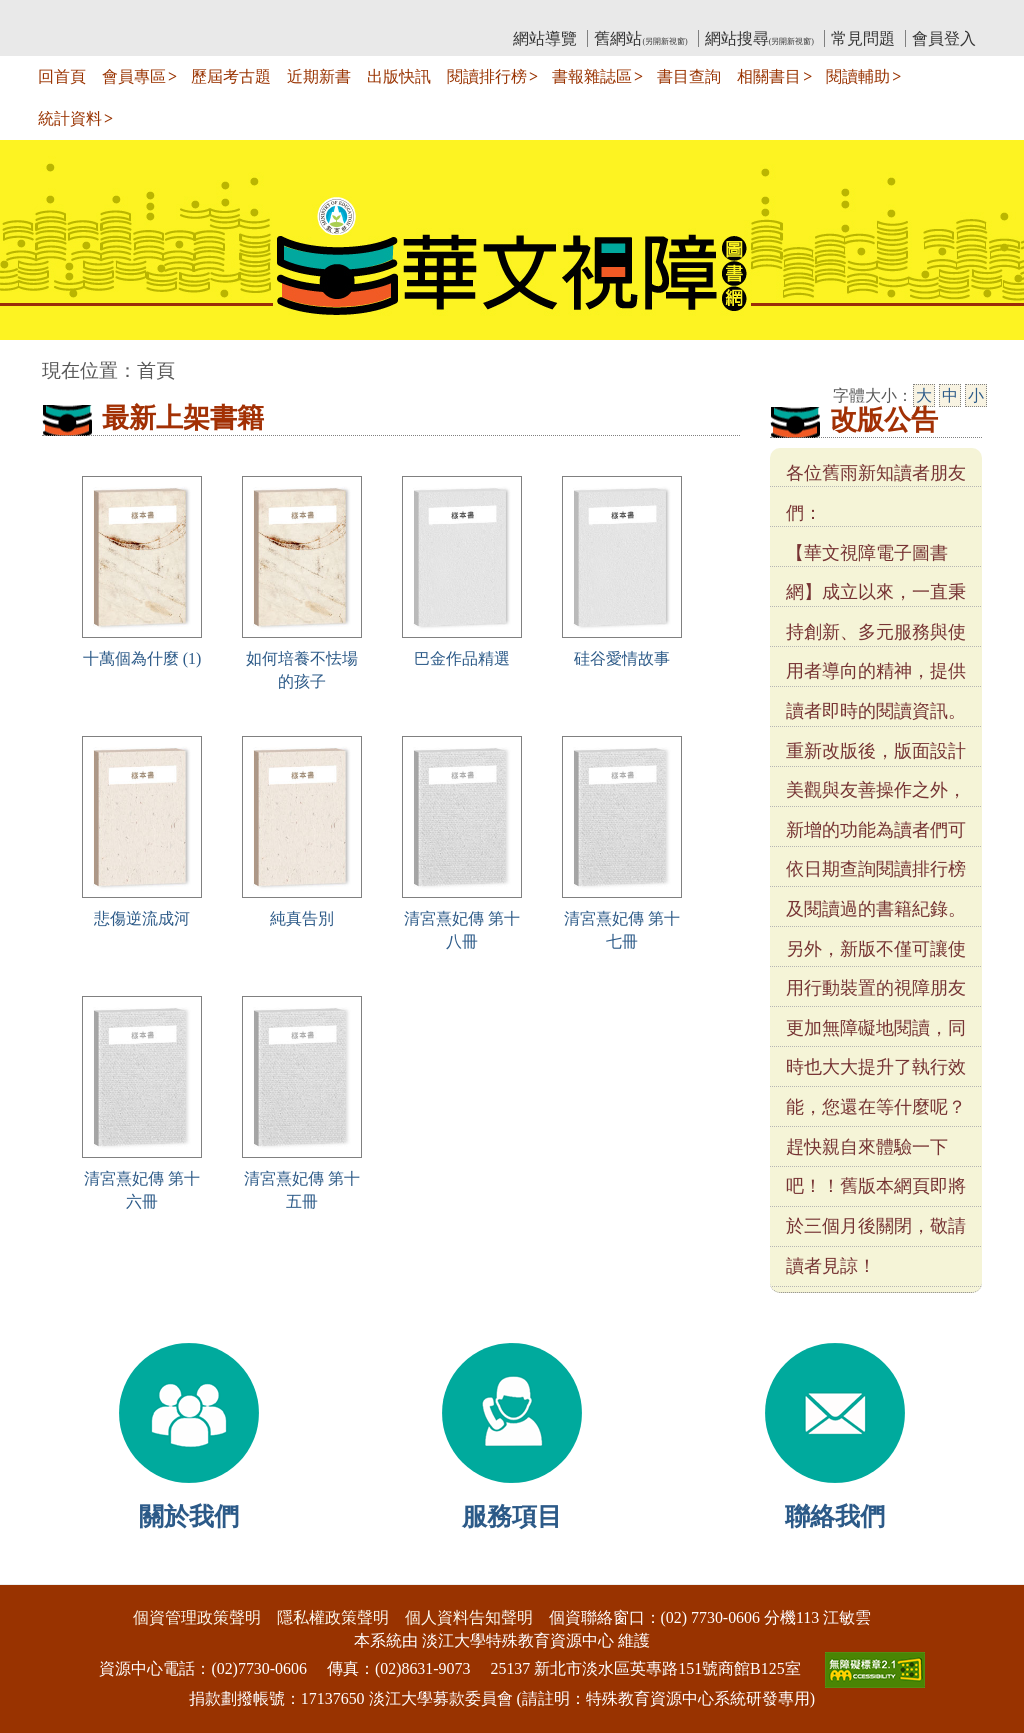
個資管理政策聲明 (197, 1617)
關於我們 (189, 1516)
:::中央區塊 (38, 360)
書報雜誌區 (592, 76)
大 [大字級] (924, 395)
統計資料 (70, 118)
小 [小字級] (976, 395)
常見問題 (863, 38)
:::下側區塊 (38, 1571)
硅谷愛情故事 (622, 658)
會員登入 (944, 38)
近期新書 (319, 76)
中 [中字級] (950, 395)
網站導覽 (545, 38)
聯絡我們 (835, 1516)
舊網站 (640, 38)
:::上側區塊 (80, 15)
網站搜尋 (759, 38)
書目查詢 (689, 76)
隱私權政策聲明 (333, 1617)
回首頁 (62, 76)
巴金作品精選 (462, 658)
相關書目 (769, 76)
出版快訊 (399, 76)
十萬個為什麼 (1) (142, 658)
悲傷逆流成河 (142, 918)
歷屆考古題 (231, 76)
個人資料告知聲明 (469, 1617)
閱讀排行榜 (487, 76)
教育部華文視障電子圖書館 (219, 15)
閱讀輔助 (858, 76)
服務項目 (512, 1516)
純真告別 (302, 918)
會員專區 (134, 76)
